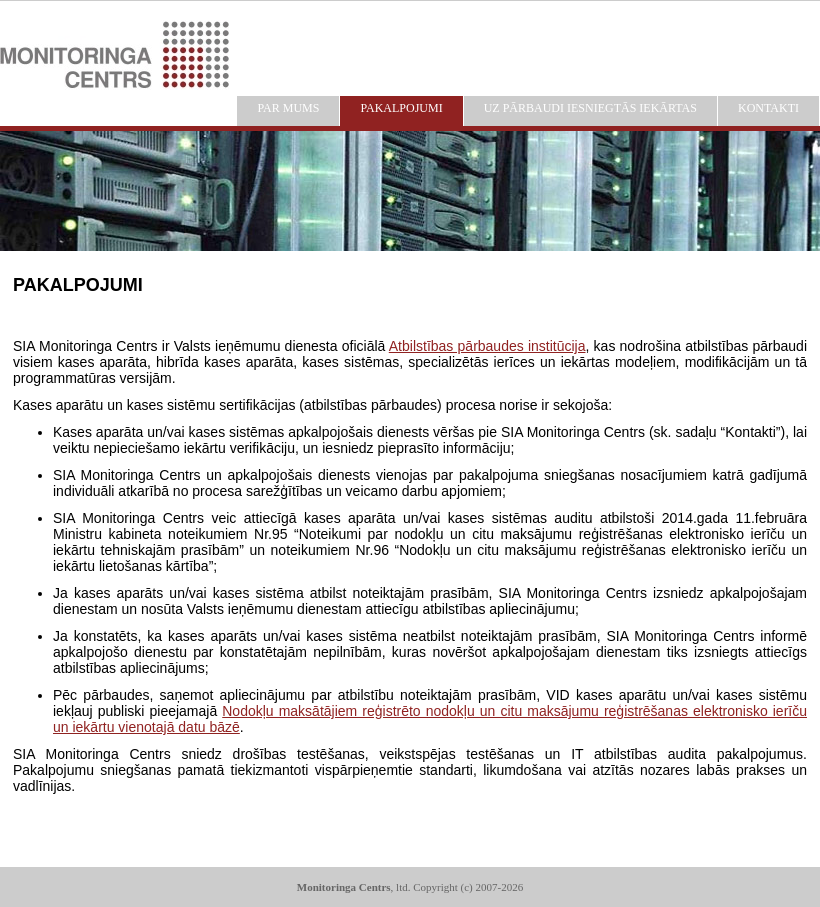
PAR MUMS (288, 108)
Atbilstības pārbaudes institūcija (487, 346)
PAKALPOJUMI (401, 108)
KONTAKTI (768, 108)
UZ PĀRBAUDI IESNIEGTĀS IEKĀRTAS (590, 108)
